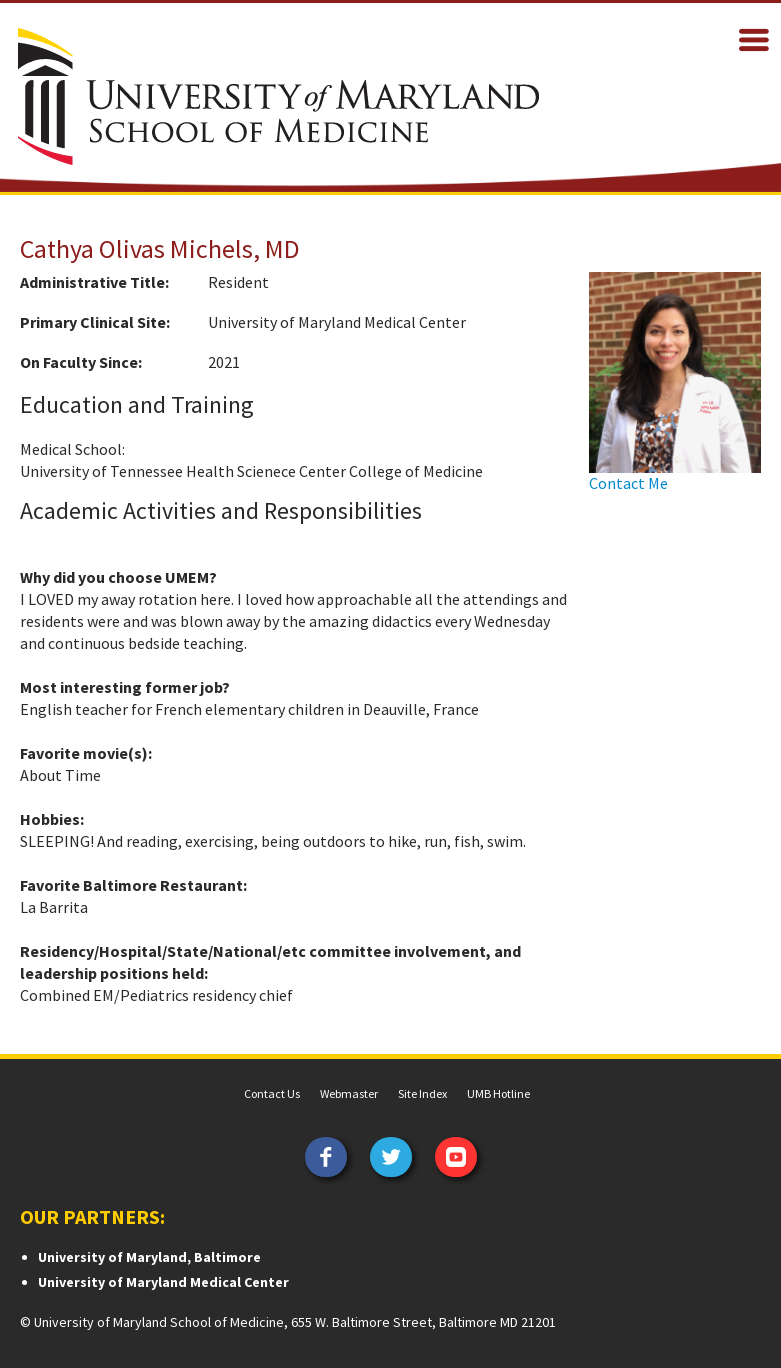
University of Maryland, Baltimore (149, 1257)
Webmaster (349, 1093)
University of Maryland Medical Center (163, 1282)
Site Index (422, 1093)
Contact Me (628, 483)
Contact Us (272, 1093)
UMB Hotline (498, 1093)
